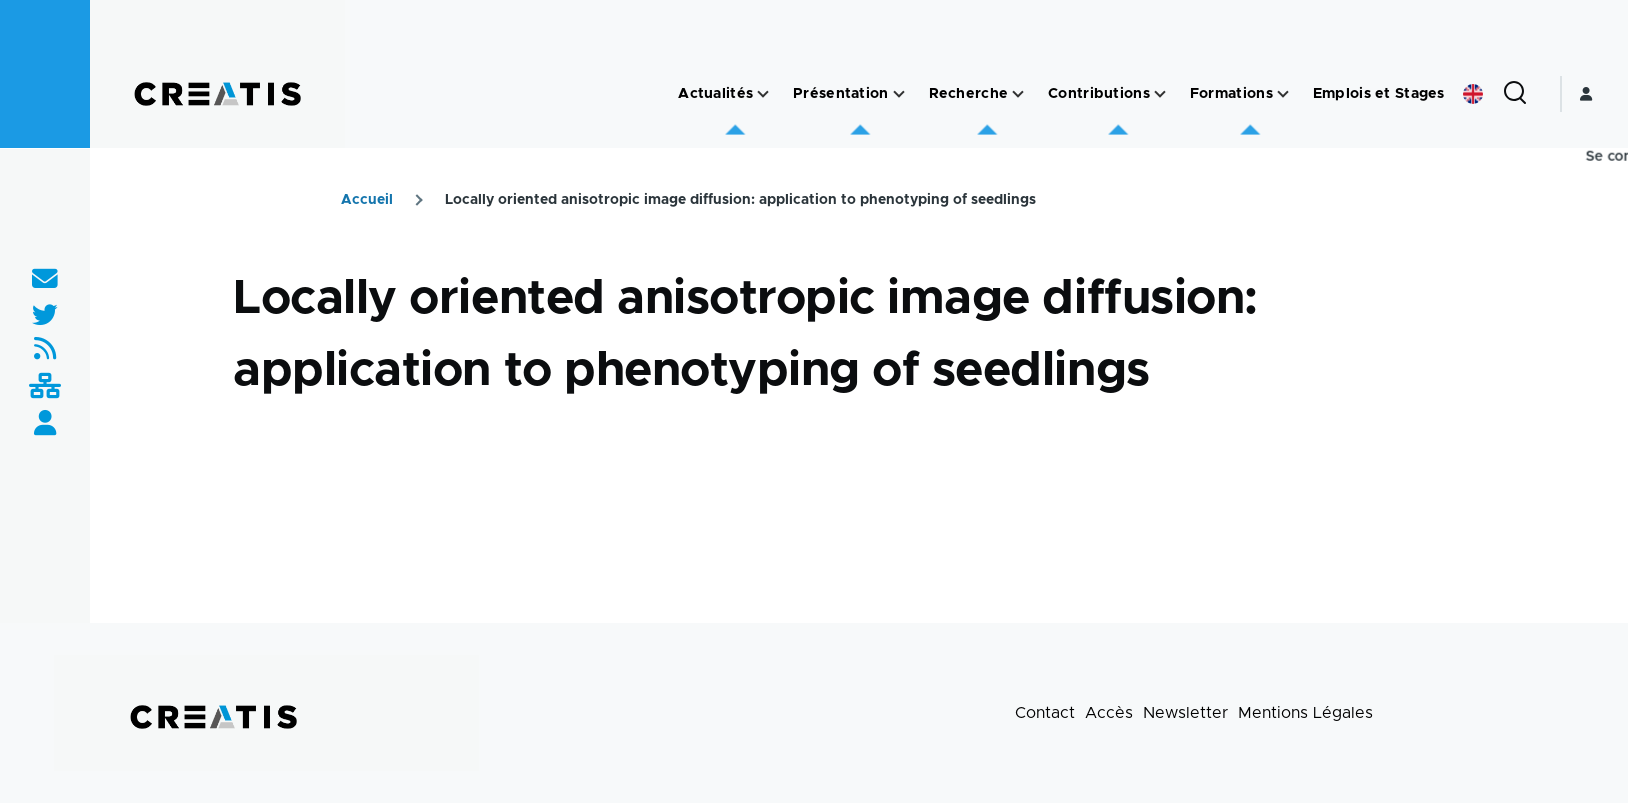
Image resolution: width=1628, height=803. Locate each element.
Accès (1109, 713)
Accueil (367, 200)
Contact (1045, 713)
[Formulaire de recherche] (1515, 94)
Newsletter (1185, 713)
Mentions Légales (1305, 713)
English (1473, 94)
